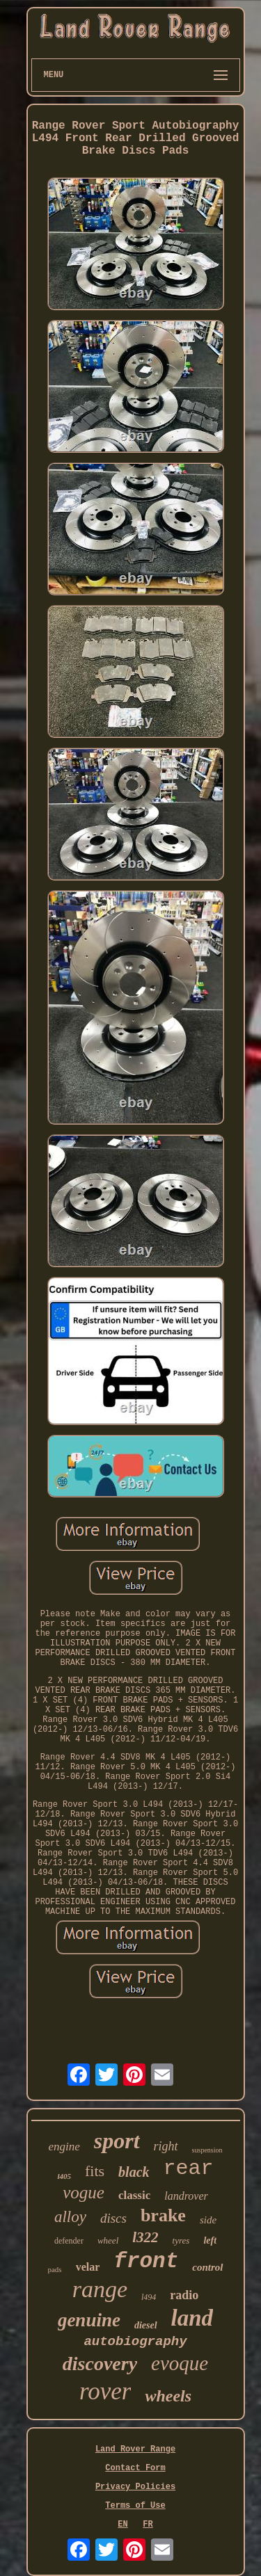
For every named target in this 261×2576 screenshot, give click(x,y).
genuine (89, 2320)
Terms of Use (135, 2506)
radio (184, 2295)
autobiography (135, 2341)
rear (189, 2168)
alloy (70, 2216)
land (192, 2318)
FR (147, 2524)
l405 (64, 2176)
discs (113, 2218)
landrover (186, 2196)
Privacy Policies (135, 2487)
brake (163, 2215)
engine (63, 2146)
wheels (168, 2396)
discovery (100, 2363)
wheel (107, 2240)
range (99, 2289)
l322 (145, 2237)
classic (134, 2195)
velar (88, 2267)
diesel (145, 2325)
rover (105, 2391)
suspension (207, 2150)
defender (69, 2241)
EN (122, 2524)
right (166, 2146)
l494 (148, 2297)
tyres (181, 2240)
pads (54, 2269)
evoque (179, 2363)
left (209, 2240)
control (207, 2267)
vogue (83, 2192)
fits (94, 2171)
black (133, 2172)
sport (117, 2140)
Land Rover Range (135, 2449)
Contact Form (135, 2468)
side (208, 2219)
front (145, 2261)
